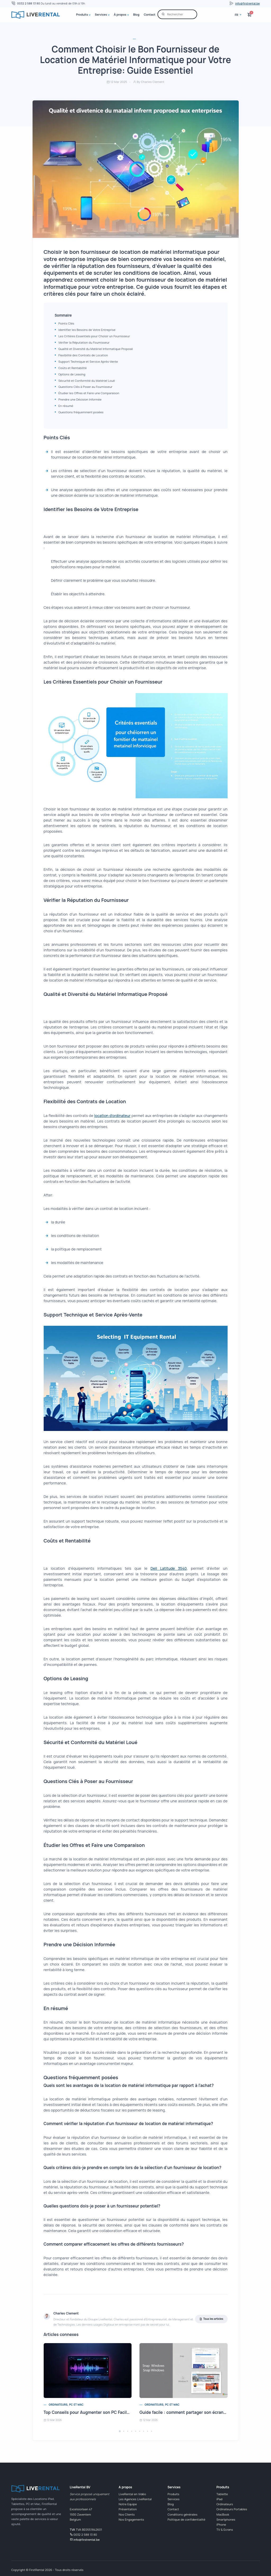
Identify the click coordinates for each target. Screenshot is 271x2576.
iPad (219, 2499)
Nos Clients (127, 2514)
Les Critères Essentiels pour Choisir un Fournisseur (94, 336)
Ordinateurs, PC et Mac (66, 2404)
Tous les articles (211, 2319)
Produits (82, 14)
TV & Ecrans (224, 2529)
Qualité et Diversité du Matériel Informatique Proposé (95, 349)
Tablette (222, 2494)
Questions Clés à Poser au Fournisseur (85, 387)
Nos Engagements (131, 2519)
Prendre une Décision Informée (80, 399)
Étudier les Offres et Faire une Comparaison (88, 393)
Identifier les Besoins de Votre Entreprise (87, 330)
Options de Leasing (71, 374)
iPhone (221, 2524)
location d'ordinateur (112, 1115)
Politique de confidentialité (186, 2519)
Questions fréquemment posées (80, 412)
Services (101, 14)
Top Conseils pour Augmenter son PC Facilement (91, 2412)
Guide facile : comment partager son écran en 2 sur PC (193, 2412)
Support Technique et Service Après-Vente (88, 361)
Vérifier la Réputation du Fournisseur (84, 342)
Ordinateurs (224, 2504)
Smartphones (225, 2519)
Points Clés (66, 323)
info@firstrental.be (247, 3)
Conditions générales (182, 2514)
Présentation (128, 2509)
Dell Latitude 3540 (169, 1568)
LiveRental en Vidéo (132, 2494)
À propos (120, 14)
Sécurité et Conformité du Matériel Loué (86, 381)
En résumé (65, 406)
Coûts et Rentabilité (72, 368)
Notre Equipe (128, 2504)
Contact (149, 14)
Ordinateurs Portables (231, 2509)
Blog (136, 14)
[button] (120, 2431)
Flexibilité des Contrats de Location (83, 355)
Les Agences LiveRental (135, 2499)
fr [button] (237, 15)
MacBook (222, 2514)
